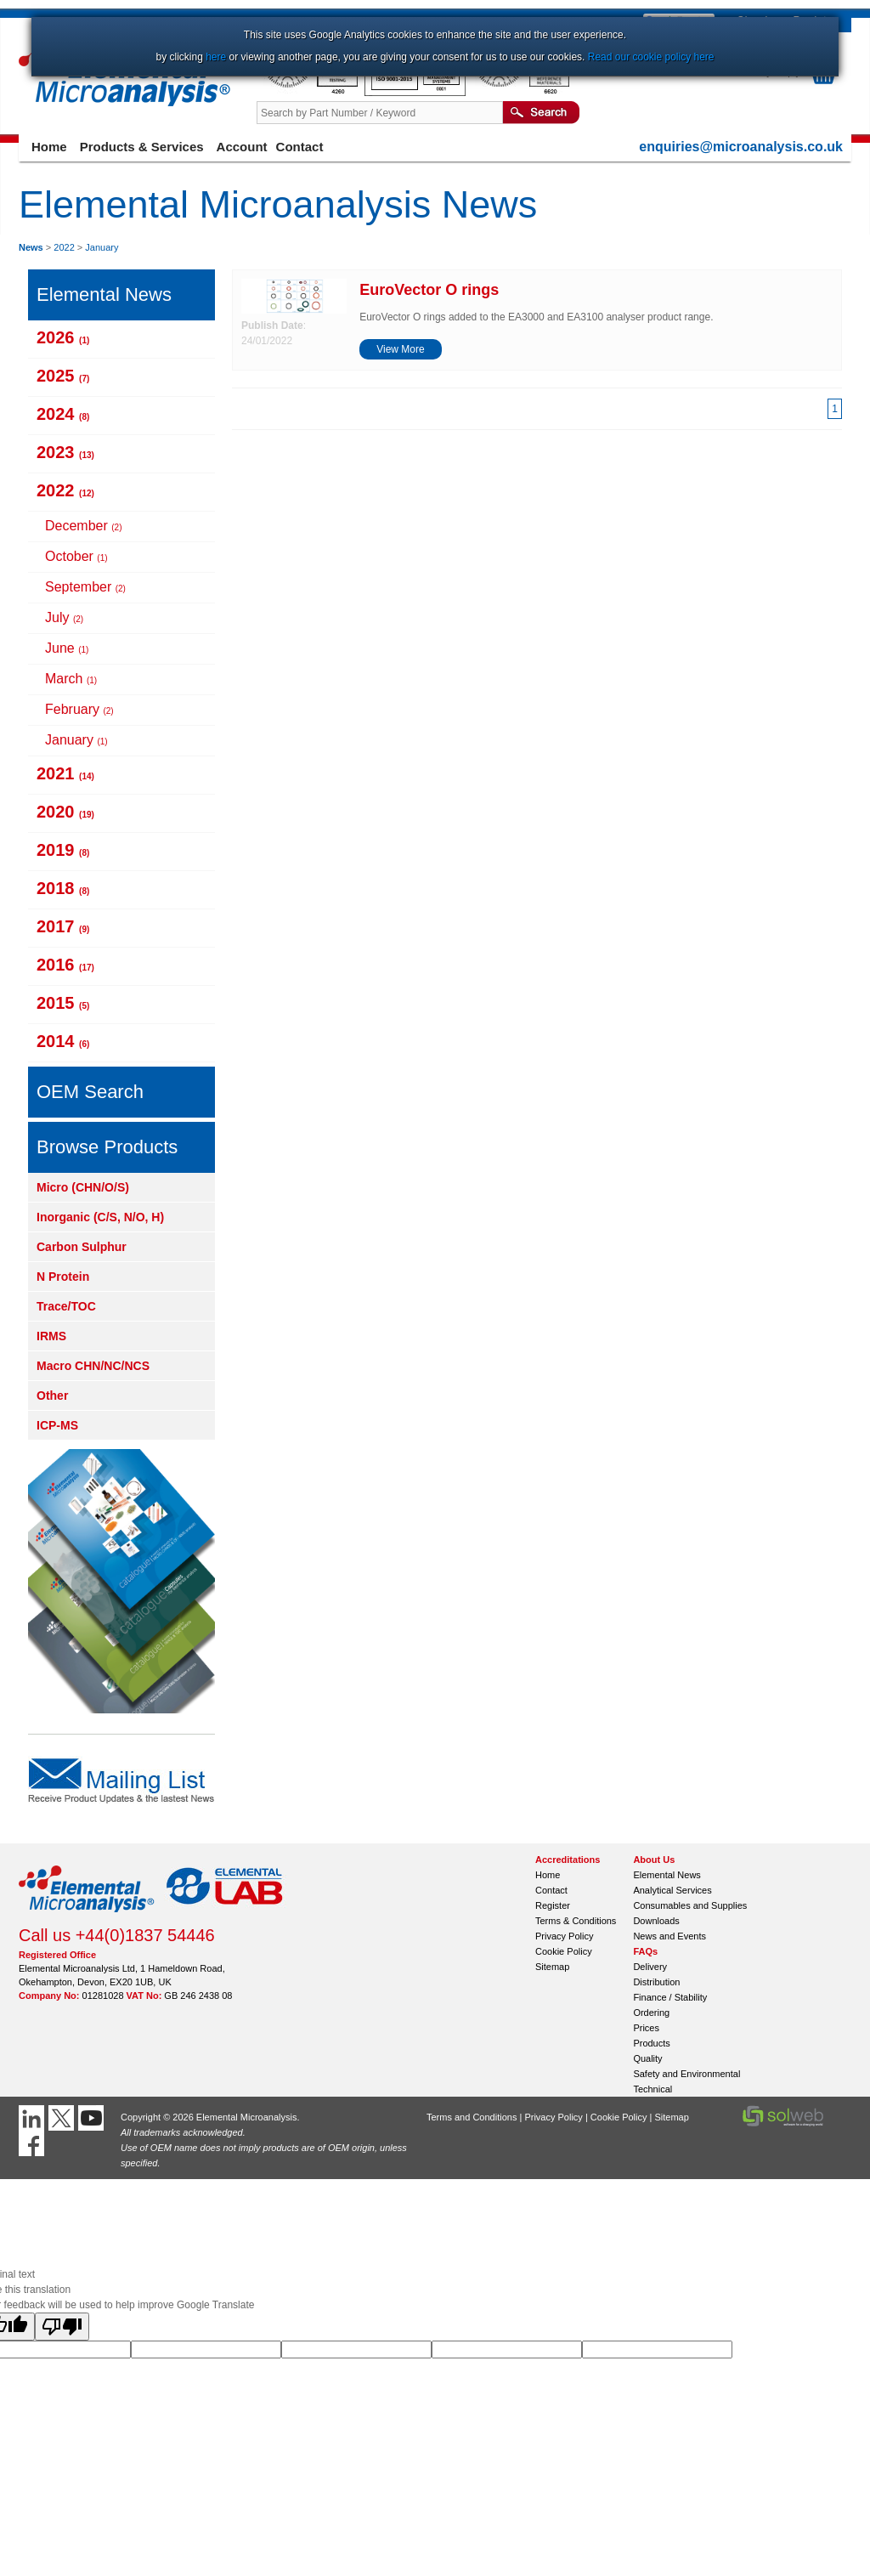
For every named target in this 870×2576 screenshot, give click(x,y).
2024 (63, 414)
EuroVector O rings (429, 289)
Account (242, 146)
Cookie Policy (563, 1951)
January (101, 247)
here (216, 57)
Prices (646, 2028)
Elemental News (666, 1875)
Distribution (656, 1982)
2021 (65, 773)
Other (52, 1395)
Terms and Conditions (472, 2117)
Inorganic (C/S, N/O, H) (100, 1217)
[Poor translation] (62, 2327)
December (83, 525)
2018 (63, 888)
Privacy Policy (564, 1936)
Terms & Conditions (575, 1921)
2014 (63, 1041)
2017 (63, 926)
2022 (64, 247)
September (85, 587)
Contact (300, 146)
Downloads (656, 1921)
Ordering (651, 2012)
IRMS (51, 1336)
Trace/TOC (66, 1306)
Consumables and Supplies (690, 1905)
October (76, 556)
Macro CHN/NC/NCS (93, 1366)
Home (49, 146)
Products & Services (142, 146)
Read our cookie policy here (651, 57)
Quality (647, 2058)
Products (651, 2043)
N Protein (63, 1276)
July (64, 617)
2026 (63, 337)
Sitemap (552, 1967)
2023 (65, 452)
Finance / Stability (670, 1997)
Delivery (650, 1967)
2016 (65, 964)
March (71, 678)
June (66, 648)
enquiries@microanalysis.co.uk (741, 146)
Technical (652, 2089)
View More (400, 349)
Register (552, 1905)
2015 (63, 1003)
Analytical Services (672, 1890)
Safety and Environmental (686, 2074)
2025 (63, 375)
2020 (65, 811)
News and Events (669, 1936)
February (79, 709)
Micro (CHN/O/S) (83, 1187)
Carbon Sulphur (82, 1247)
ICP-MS (57, 1425)
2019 (63, 850)
